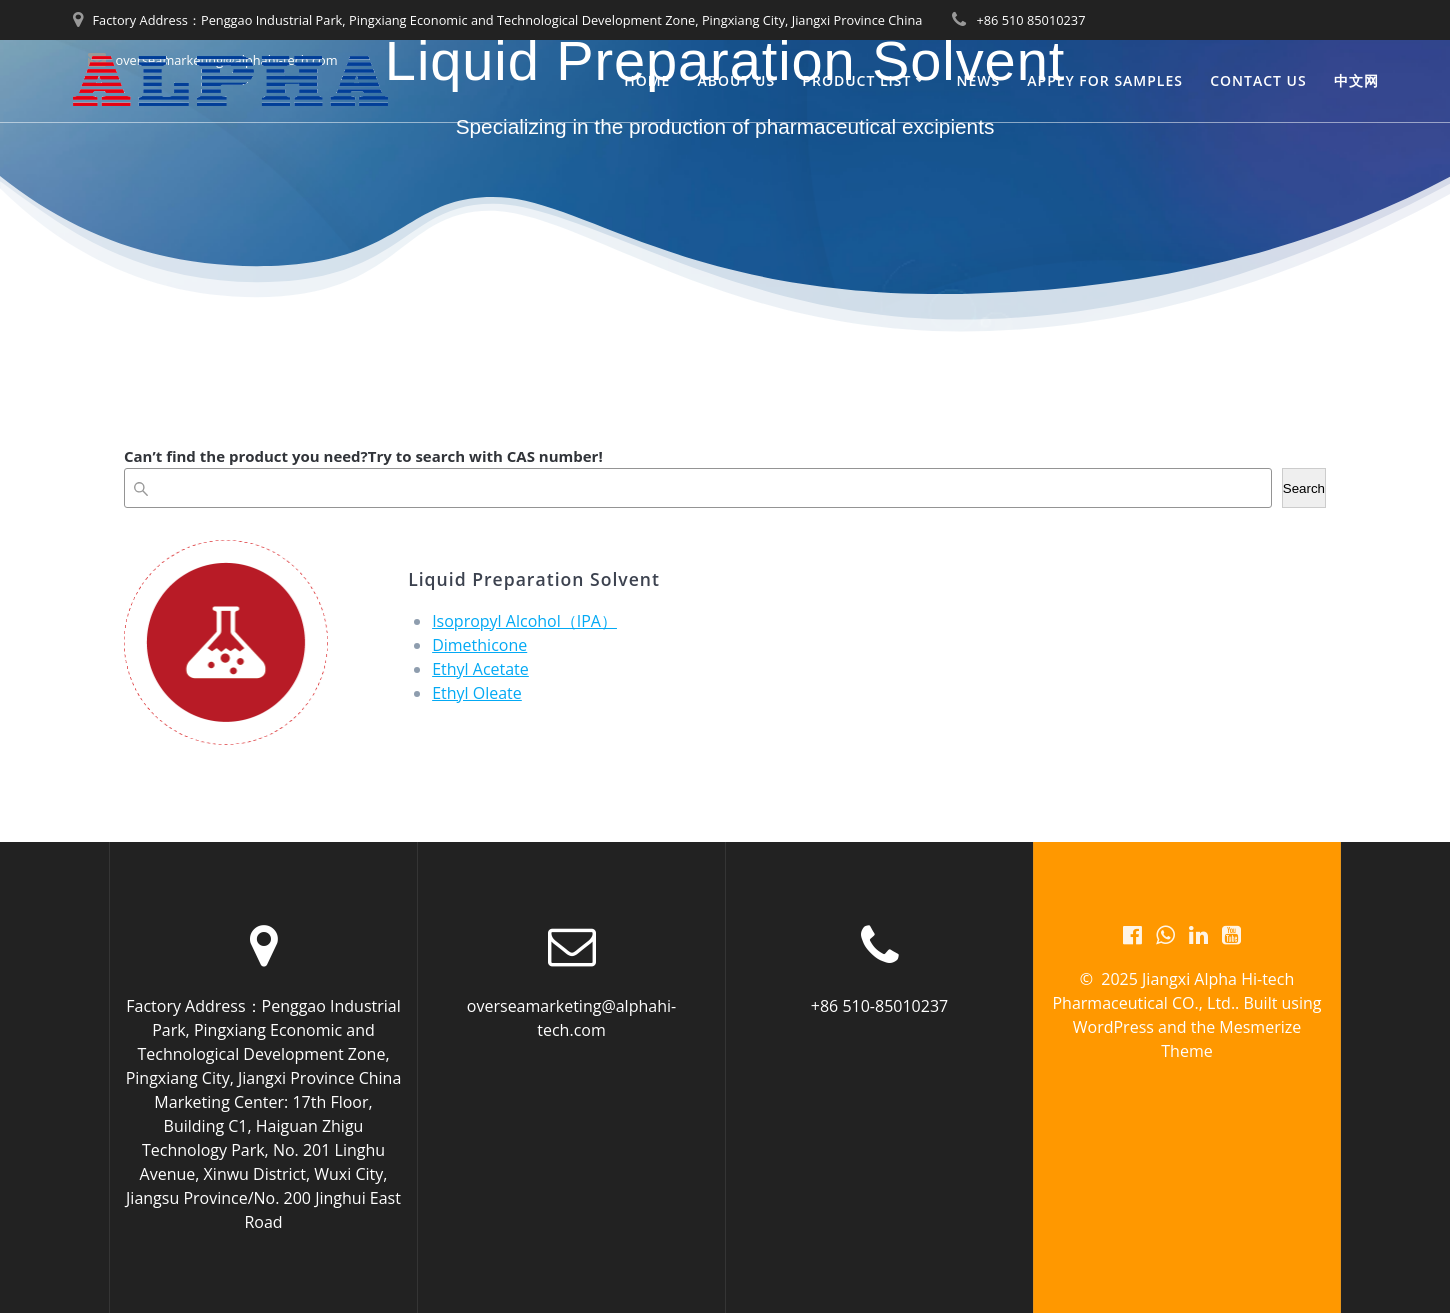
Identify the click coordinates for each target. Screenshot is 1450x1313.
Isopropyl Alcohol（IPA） (524, 621)
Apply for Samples (1105, 80)
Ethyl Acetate (480, 669)
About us (737, 80)
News (978, 80)
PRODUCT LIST (856, 80)
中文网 (1356, 80)
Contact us (1258, 80)
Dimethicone (479, 645)
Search (1304, 488)
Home (647, 80)
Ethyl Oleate (477, 693)
